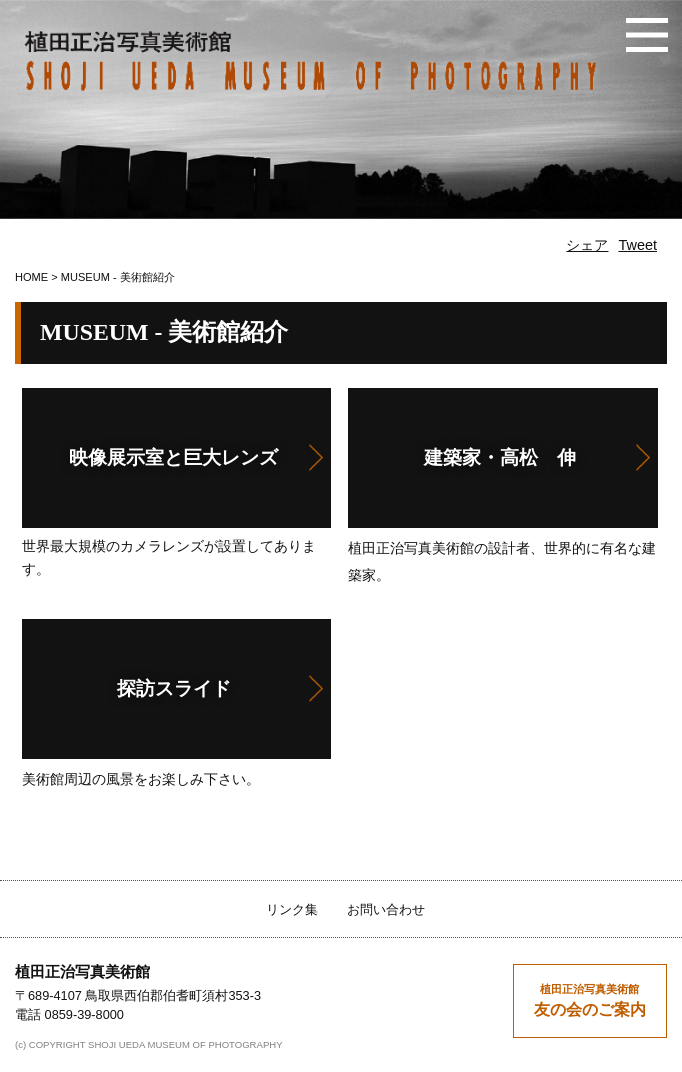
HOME (31, 277)
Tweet (637, 245)
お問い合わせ (386, 909)
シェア (587, 245)
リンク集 (292, 909)
